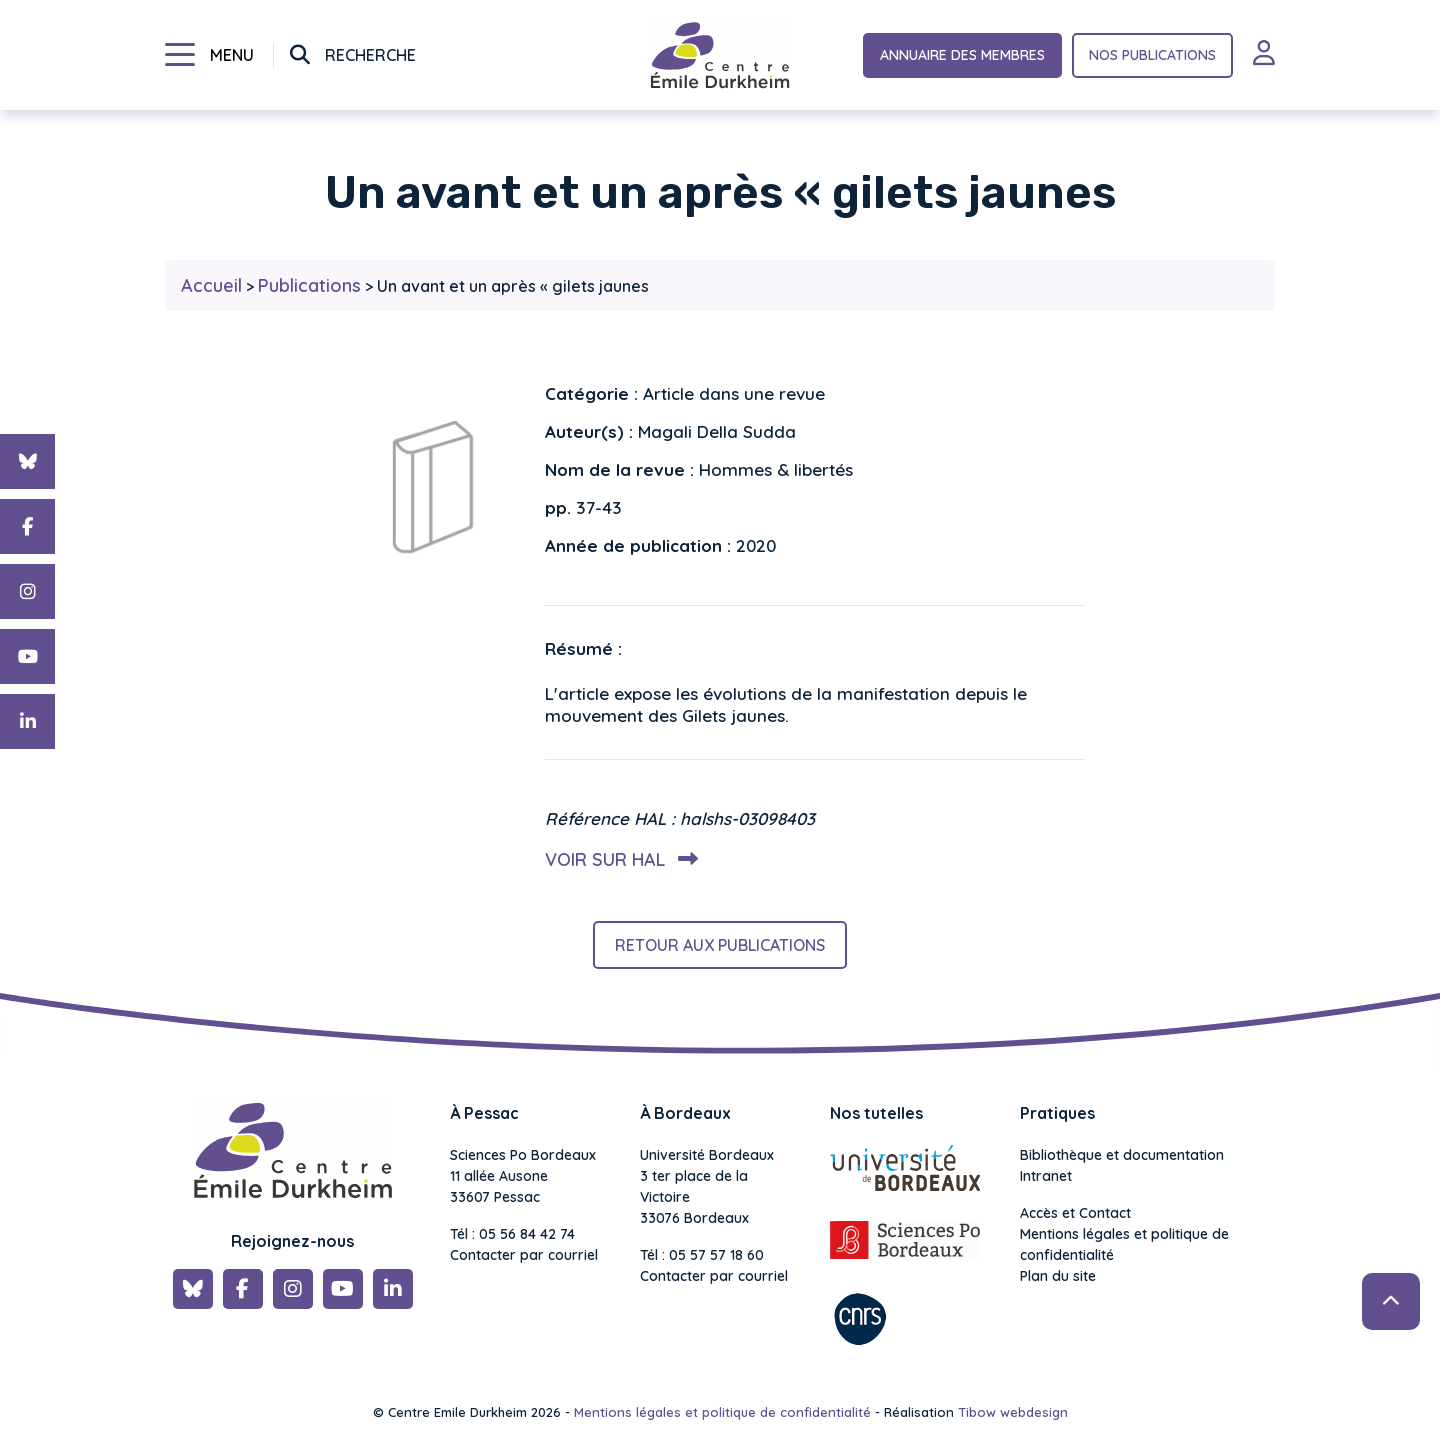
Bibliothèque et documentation (1122, 1155)
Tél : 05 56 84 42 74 (512, 1234)
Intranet (1046, 1176)
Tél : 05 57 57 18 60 (702, 1255)
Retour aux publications (720, 945)
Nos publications (1152, 55)
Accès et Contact (1075, 1213)
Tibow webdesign (1013, 1412)
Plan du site (1058, 1276)
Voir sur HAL (617, 859)
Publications (309, 285)
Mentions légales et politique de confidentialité (1124, 1244)
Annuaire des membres (962, 55)
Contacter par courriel (524, 1255)
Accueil (211, 285)
